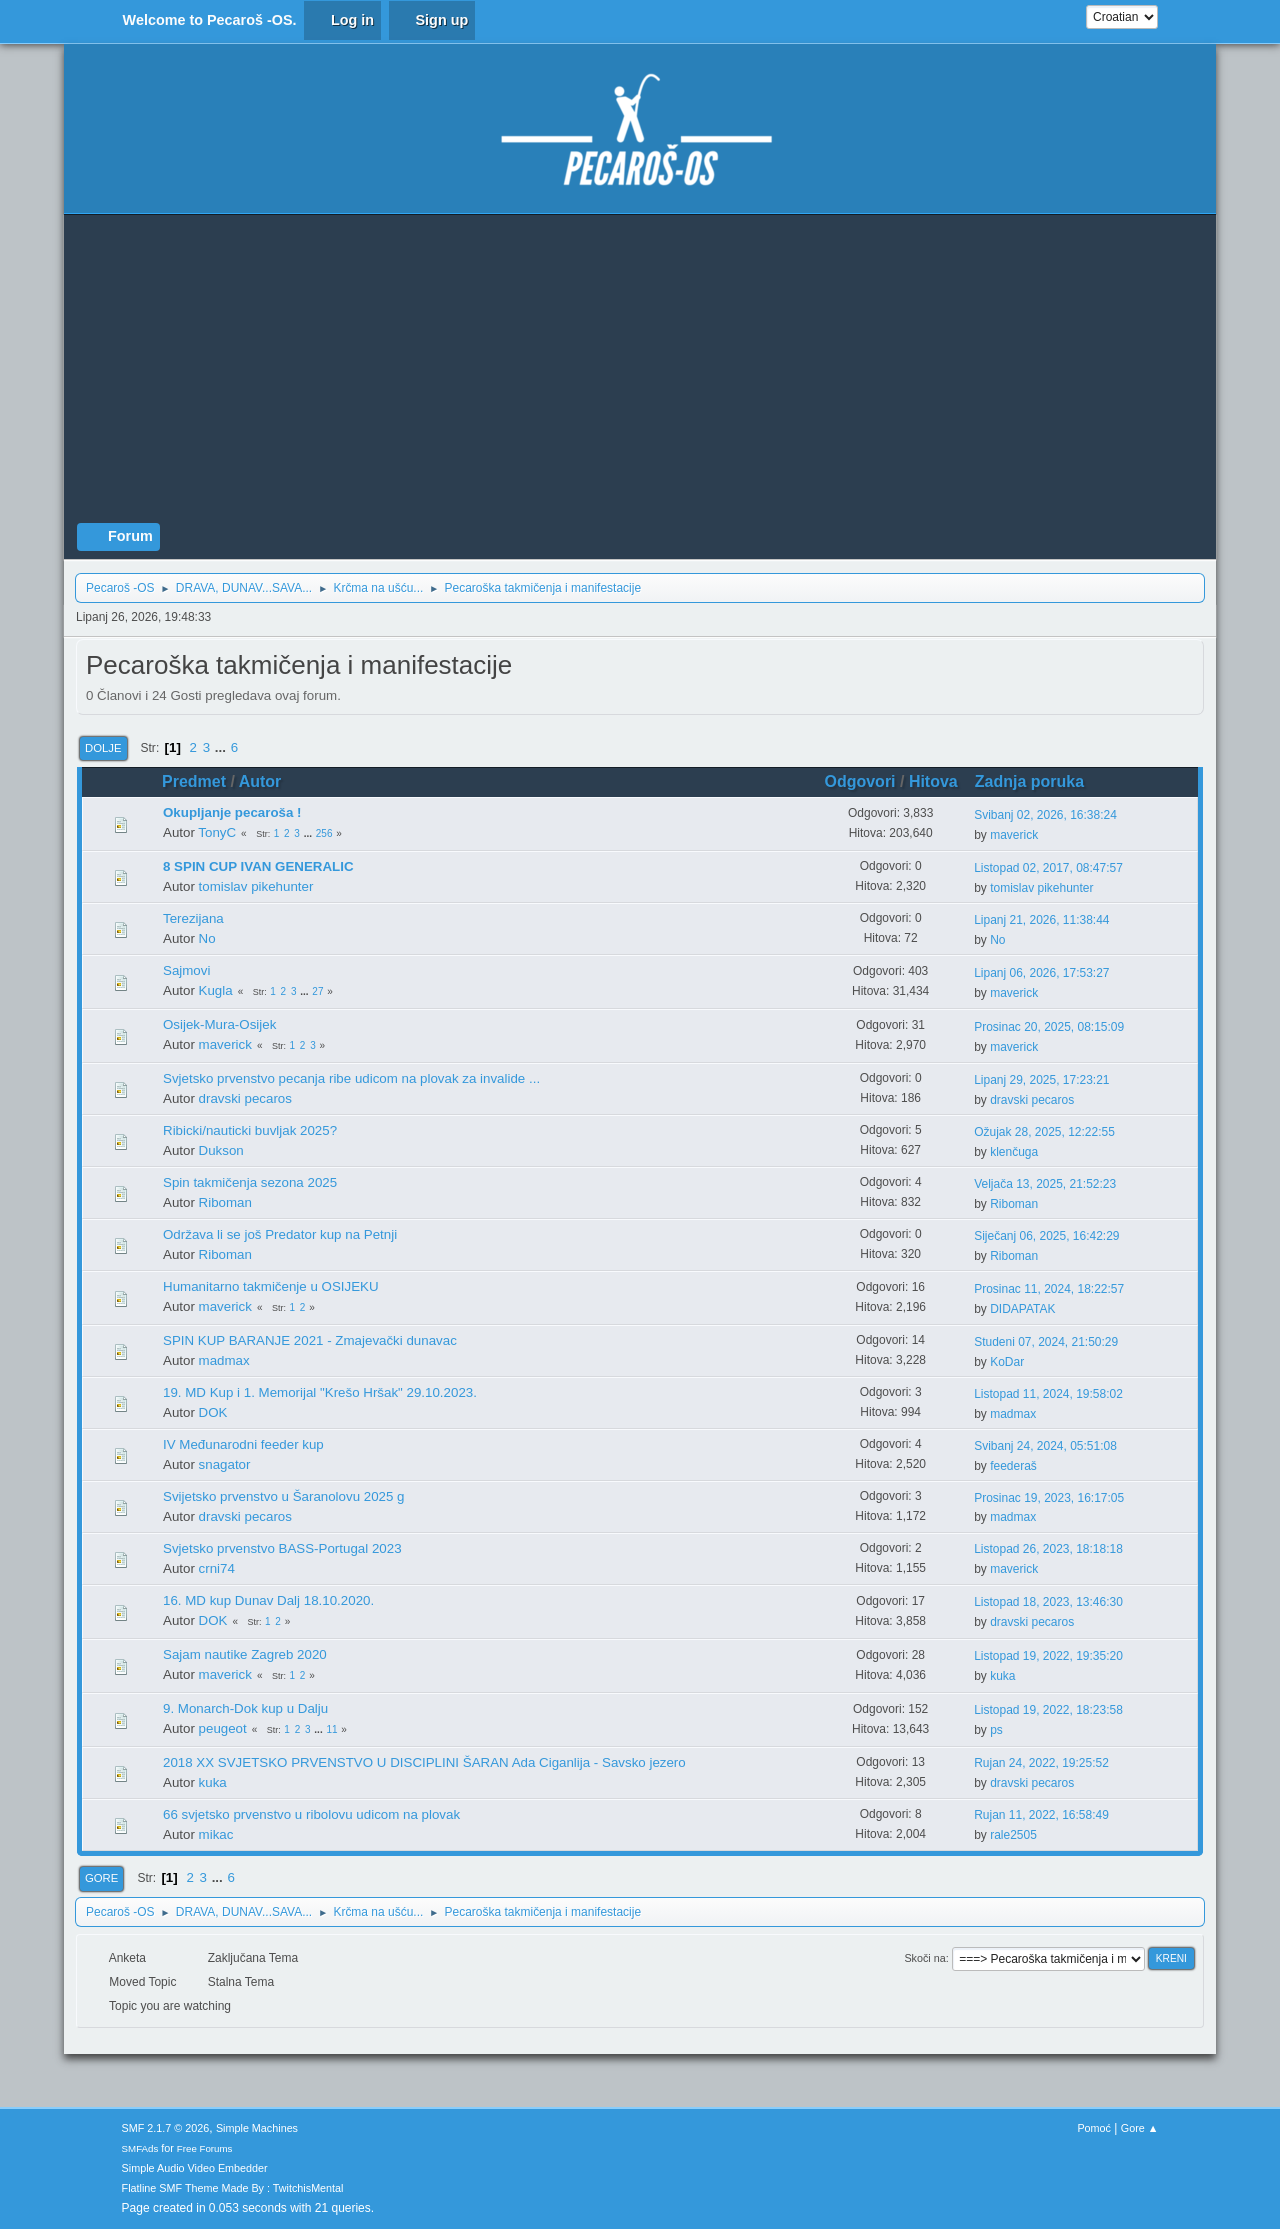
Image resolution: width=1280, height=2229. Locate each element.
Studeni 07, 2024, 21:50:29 (1046, 1342)
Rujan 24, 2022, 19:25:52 (1041, 1763)
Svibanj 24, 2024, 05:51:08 (1045, 1446)
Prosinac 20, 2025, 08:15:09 (1049, 1027)
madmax (224, 1360)
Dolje (103, 748)
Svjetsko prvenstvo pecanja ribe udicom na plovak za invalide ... (351, 1078)
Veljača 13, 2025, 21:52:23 (1045, 1184)
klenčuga (1014, 1152)
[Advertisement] (640, 373)
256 (324, 833)
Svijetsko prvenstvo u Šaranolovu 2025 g (284, 1496)
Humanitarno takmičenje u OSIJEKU (271, 1286)
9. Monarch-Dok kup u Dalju (245, 1708)
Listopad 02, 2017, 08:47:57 (1048, 868)
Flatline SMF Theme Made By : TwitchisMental (233, 2188)
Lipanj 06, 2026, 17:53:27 (1041, 973)
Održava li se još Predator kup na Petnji (280, 1234)
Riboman (225, 1202)
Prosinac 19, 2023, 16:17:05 (1049, 1498)
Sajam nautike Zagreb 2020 (245, 1654)
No (207, 938)
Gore (101, 1878)
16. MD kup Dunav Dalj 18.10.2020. (268, 1600)
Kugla (216, 990)
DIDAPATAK (1022, 1309)
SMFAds (140, 2148)
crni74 (217, 1568)
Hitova (933, 781)
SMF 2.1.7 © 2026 (166, 2128)
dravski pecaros (245, 1098)
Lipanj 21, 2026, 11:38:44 (1041, 920)
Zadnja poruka (1038, 781)
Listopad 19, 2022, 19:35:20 (1048, 1656)
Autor (260, 781)
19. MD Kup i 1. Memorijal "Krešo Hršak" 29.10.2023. (320, 1392)
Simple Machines (257, 2128)
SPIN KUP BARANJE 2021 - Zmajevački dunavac (310, 1340)
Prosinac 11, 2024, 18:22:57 (1049, 1289)
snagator (225, 1464)
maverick (1014, 835)
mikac (216, 1834)
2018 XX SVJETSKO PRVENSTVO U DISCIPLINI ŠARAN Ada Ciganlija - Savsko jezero (424, 1762)
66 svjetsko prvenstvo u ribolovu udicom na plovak (311, 1814)
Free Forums (205, 2148)
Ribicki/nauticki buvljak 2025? (250, 1130)
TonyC (217, 832)
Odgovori (860, 781)
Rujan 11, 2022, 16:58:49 (1041, 1815)
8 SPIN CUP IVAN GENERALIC (258, 866)
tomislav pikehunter (256, 886)
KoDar (1007, 1362)
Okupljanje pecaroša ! (232, 812)
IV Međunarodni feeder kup (243, 1444)
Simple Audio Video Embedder (195, 2168)
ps (996, 1730)
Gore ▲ (1140, 2128)
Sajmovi (186, 970)
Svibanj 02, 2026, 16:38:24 (1045, 815)
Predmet (194, 781)
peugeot (223, 1728)
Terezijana (193, 918)
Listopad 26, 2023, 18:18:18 (1048, 1549)
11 (331, 1729)
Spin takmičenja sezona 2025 (250, 1182)
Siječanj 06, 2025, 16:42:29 (1046, 1236)
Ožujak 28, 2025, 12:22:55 (1044, 1132)
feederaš (1013, 1466)
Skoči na (924, 1958)
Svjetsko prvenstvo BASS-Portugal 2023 (282, 1548)
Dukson (221, 1150)
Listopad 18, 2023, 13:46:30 (1048, 1602)
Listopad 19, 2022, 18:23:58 (1048, 1710)
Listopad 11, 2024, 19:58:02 (1048, 1394)
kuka (1002, 1676)
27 (317, 991)
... (222, 747)
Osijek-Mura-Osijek (219, 1024)
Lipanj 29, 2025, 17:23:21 (1041, 1080)
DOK (213, 1412)
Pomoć (1094, 2128)
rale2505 (1013, 1835)
